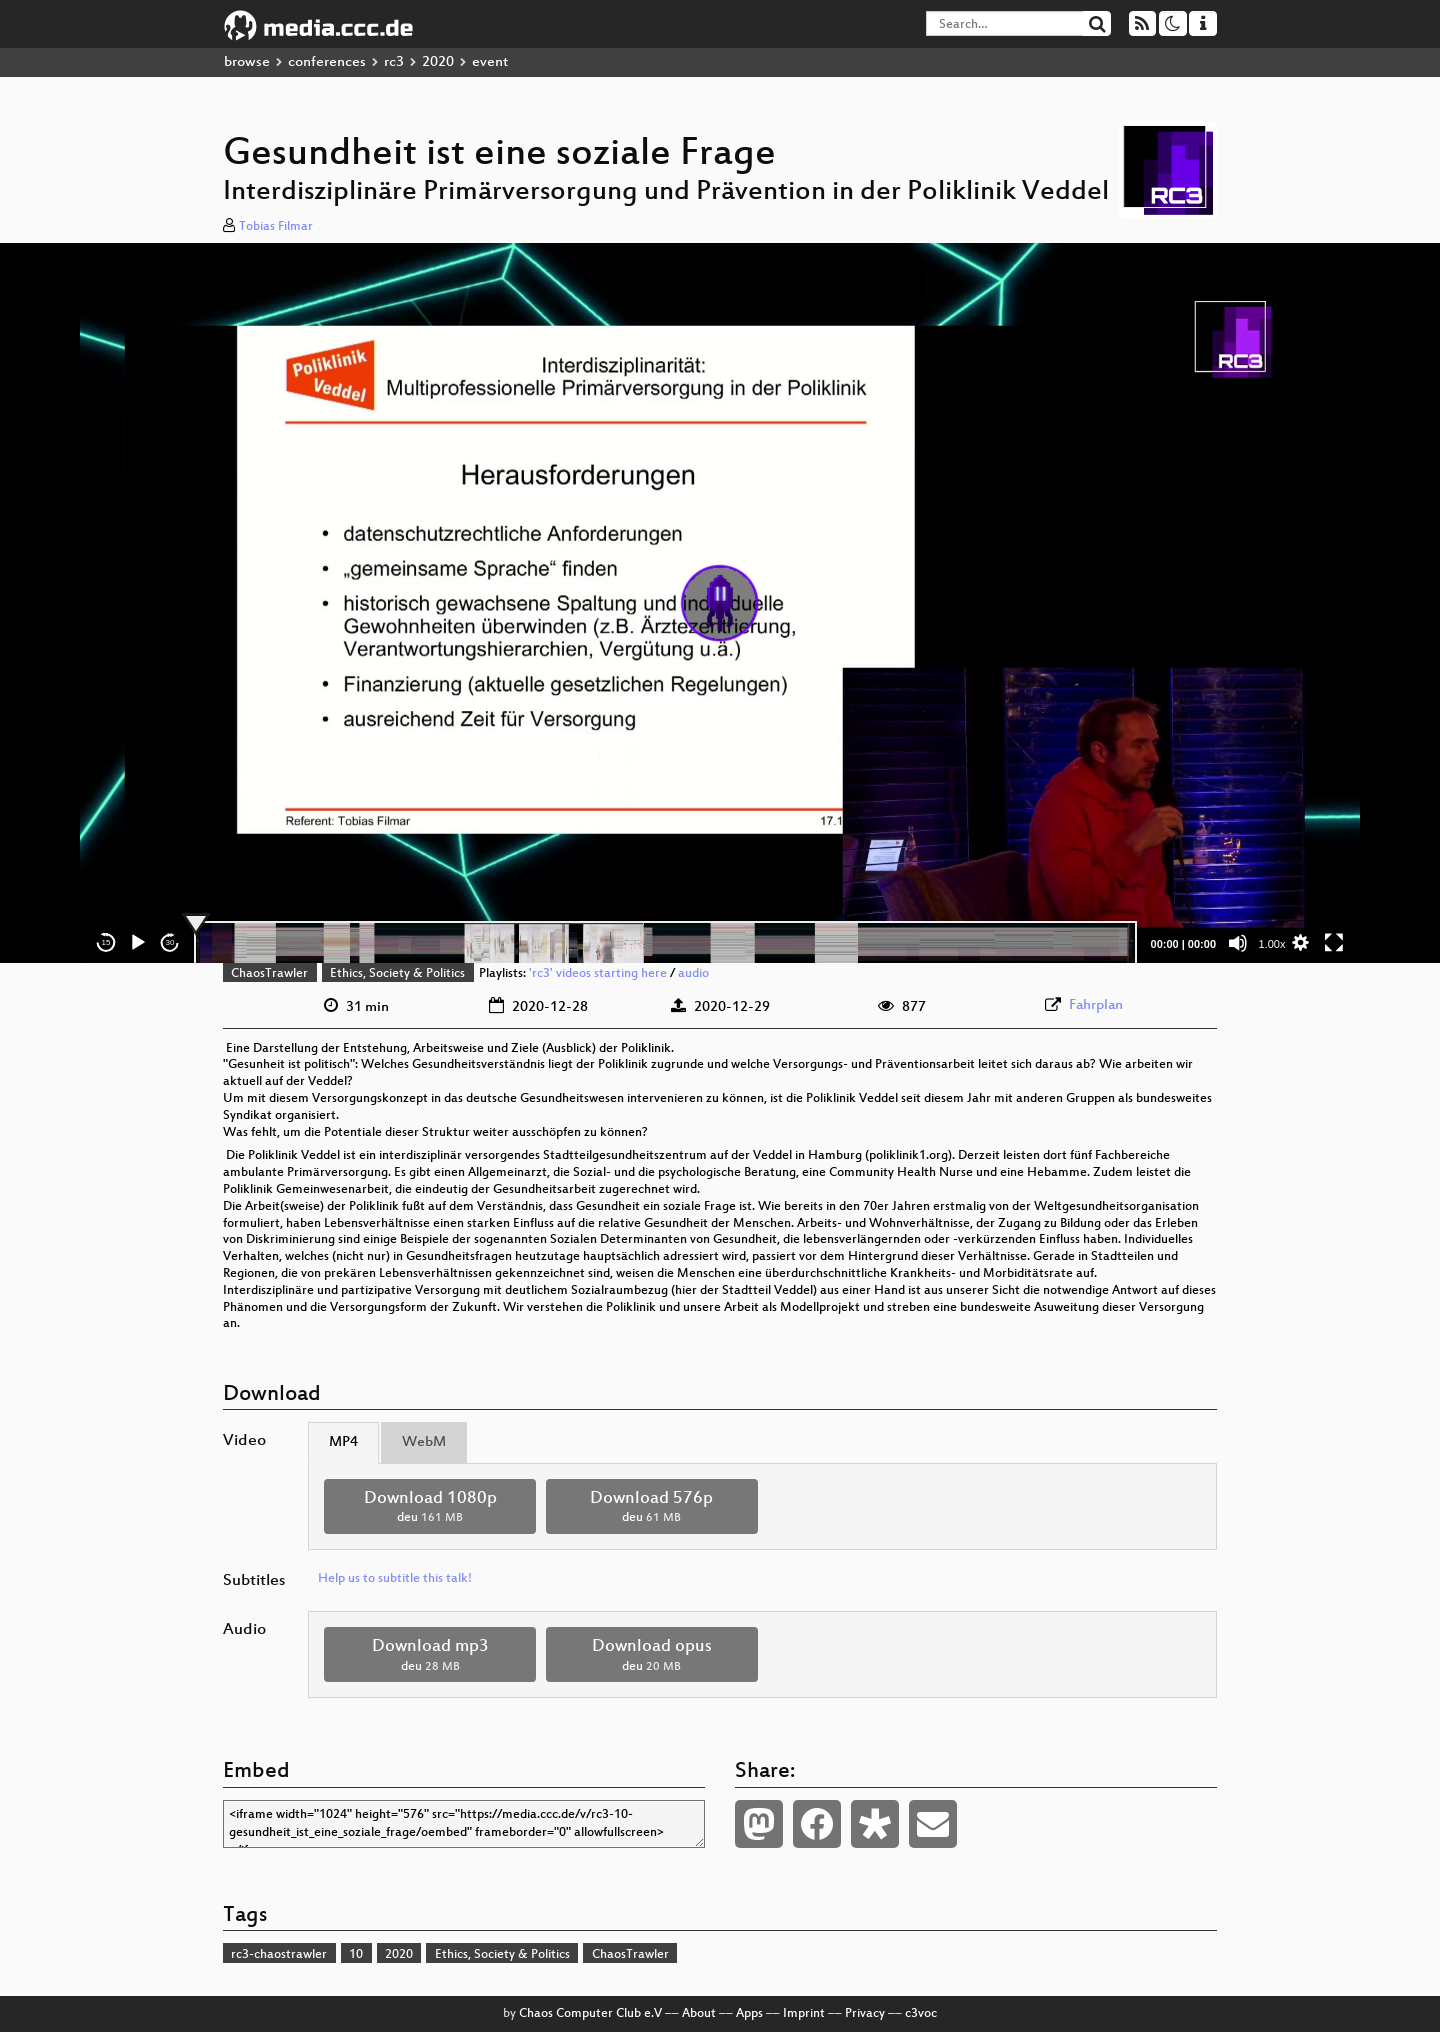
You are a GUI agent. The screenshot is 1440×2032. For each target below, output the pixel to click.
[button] (720, 603)
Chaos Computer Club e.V (590, 2014)
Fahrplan (1096, 1005)
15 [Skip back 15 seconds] (106, 942)
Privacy (865, 2014)
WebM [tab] (424, 1442)
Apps (749, 2014)
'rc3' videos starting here (598, 974)
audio (693, 974)
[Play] (138, 943)
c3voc (921, 2014)
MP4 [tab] (343, 1442)
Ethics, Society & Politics (397, 974)
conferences (327, 62)
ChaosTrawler (269, 974)
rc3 (394, 62)
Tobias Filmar (276, 227)
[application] (720, 603)
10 (356, 1955)
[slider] (665, 943)
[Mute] (1238, 943)
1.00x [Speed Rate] (1272, 944)
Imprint (804, 2014)
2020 (438, 62)
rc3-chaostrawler (279, 1955)
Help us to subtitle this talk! (395, 1579)
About (699, 2014)
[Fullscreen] (1334, 943)
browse (247, 62)
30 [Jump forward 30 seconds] (170, 942)
